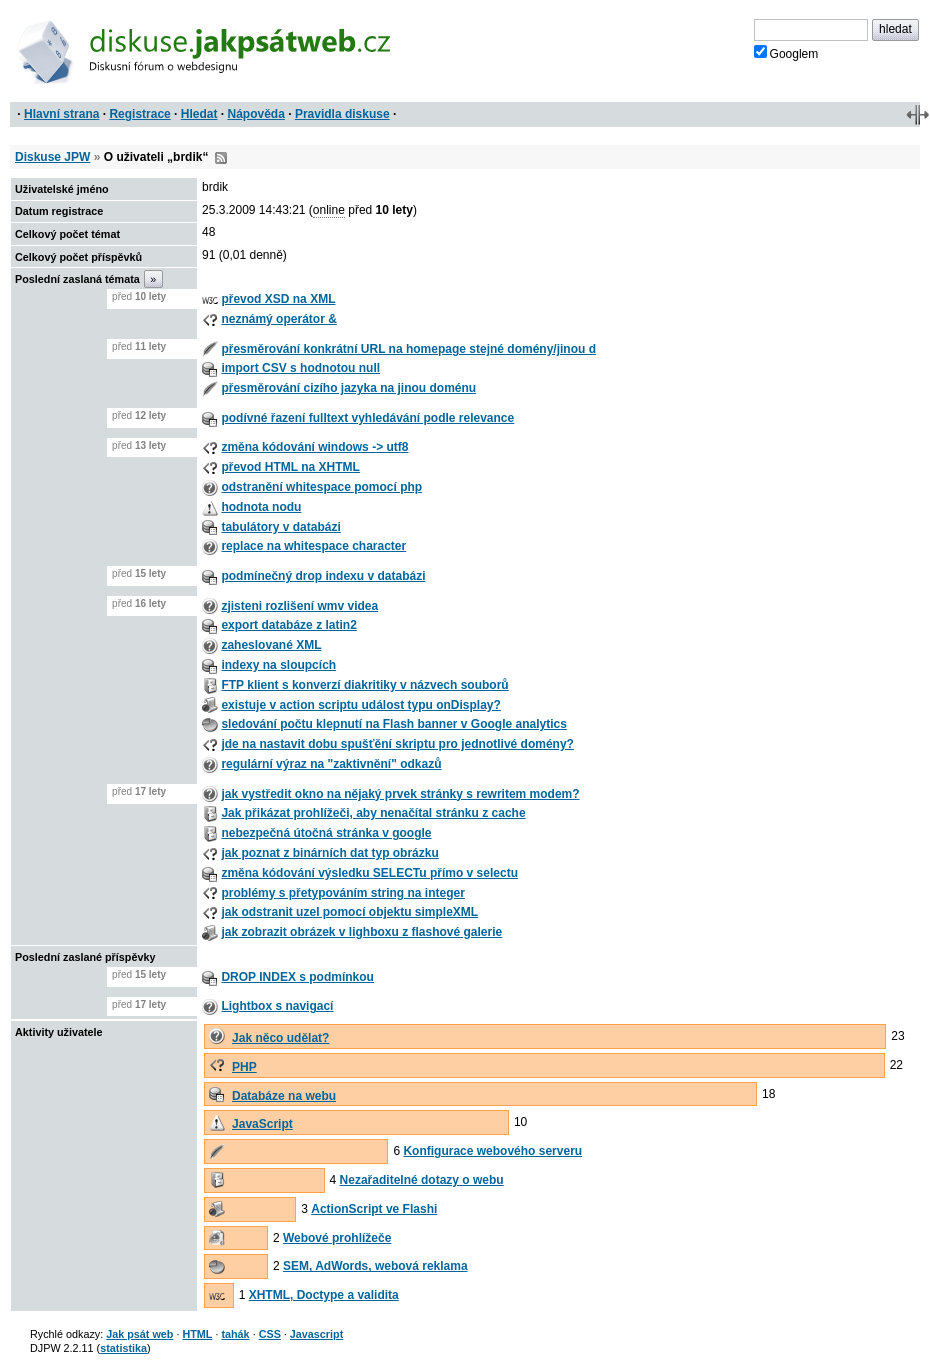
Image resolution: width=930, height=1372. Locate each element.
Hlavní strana (61, 114)
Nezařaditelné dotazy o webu (422, 1180)
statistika (123, 1348)
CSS (270, 1334)
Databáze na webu (284, 1096)
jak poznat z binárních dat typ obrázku (329, 853)
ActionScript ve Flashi (374, 1209)
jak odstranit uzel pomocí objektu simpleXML (349, 912)
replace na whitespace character (313, 546)
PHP (244, 1067)
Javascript (316, 1334)
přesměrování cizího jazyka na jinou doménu (348, 388)
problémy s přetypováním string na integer (342, 893)
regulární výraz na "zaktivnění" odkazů (331, 764)
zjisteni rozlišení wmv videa (299, 606)
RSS (221, 158)
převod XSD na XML (278, 299)
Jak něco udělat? (280, 1038)
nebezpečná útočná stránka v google (326, 833)
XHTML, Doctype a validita (324, 1295)
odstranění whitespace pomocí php (321, 487)
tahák (235, 1334)
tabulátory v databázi (280, 527)
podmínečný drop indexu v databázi (323, 576)
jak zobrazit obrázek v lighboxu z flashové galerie (361, 932)
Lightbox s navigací (277, 1006)
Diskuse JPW (52, 157)
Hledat (199, 114)
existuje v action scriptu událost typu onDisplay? (360, 705)
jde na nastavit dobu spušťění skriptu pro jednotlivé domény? (397, 744)
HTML (197, 1334)
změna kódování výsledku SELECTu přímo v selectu (369, 873)
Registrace (139, 114)
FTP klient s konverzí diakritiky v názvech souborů (364, 685)
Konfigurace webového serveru (492, 1151)
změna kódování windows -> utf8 (314, 447)
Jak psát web (139, 1334)
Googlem (786, 53)
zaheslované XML (271, 645)
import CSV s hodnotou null (300, 368)
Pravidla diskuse (342, 114)
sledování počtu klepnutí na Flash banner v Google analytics (393, 724)
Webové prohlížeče (337, 1238)
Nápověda (256, 114)
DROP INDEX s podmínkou (297, 977)
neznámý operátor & (278, 319)
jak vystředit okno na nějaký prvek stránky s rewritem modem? (400, 794)
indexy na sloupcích (278, 665)
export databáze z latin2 (288, 625)
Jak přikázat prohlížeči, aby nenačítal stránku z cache (373, 813)
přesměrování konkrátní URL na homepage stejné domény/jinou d (408, 349)
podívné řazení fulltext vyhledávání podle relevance (367, 418)
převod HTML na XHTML (290, 467)
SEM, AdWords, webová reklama (375, 1266)
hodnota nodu (261, 507)
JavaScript (262, 1124)
